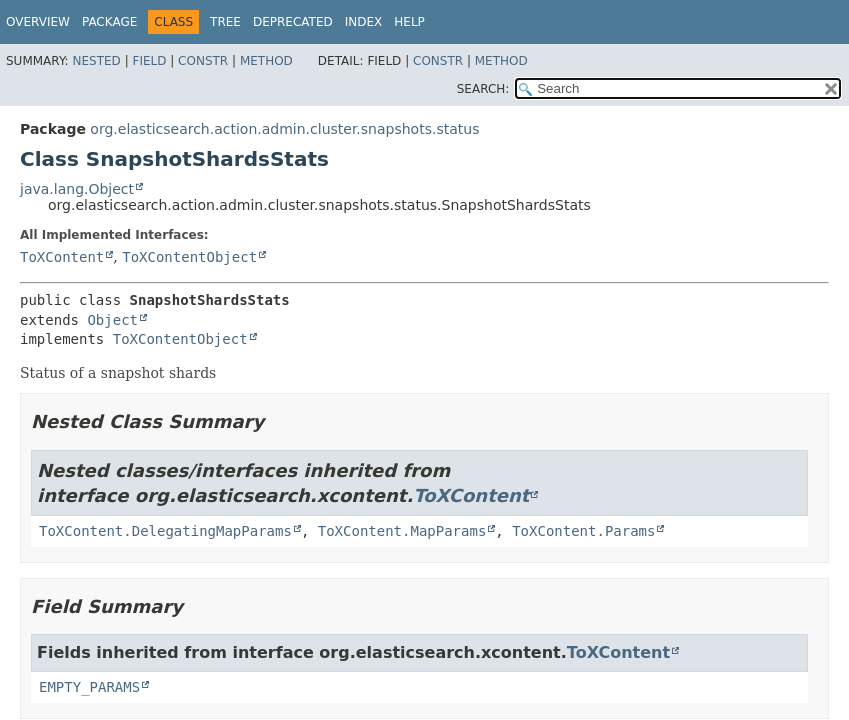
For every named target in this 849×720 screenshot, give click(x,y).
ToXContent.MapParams (402, 531)
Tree (225, 22)
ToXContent (62, 257)
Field (149, 61)
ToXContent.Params (583, 531)
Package (109, 22)
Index (364, 22)
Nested (96, 61)
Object (112, 320)
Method (266, 61)
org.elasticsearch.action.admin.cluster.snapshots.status (284, 129)
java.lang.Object (77, 189)
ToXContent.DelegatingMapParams (165, 531)
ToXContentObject (189, 257)
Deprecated (293, 22)
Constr (203, 61)
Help (409, 22)
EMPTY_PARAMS (89, 687)
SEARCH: (483, 89)
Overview (38, 22)
